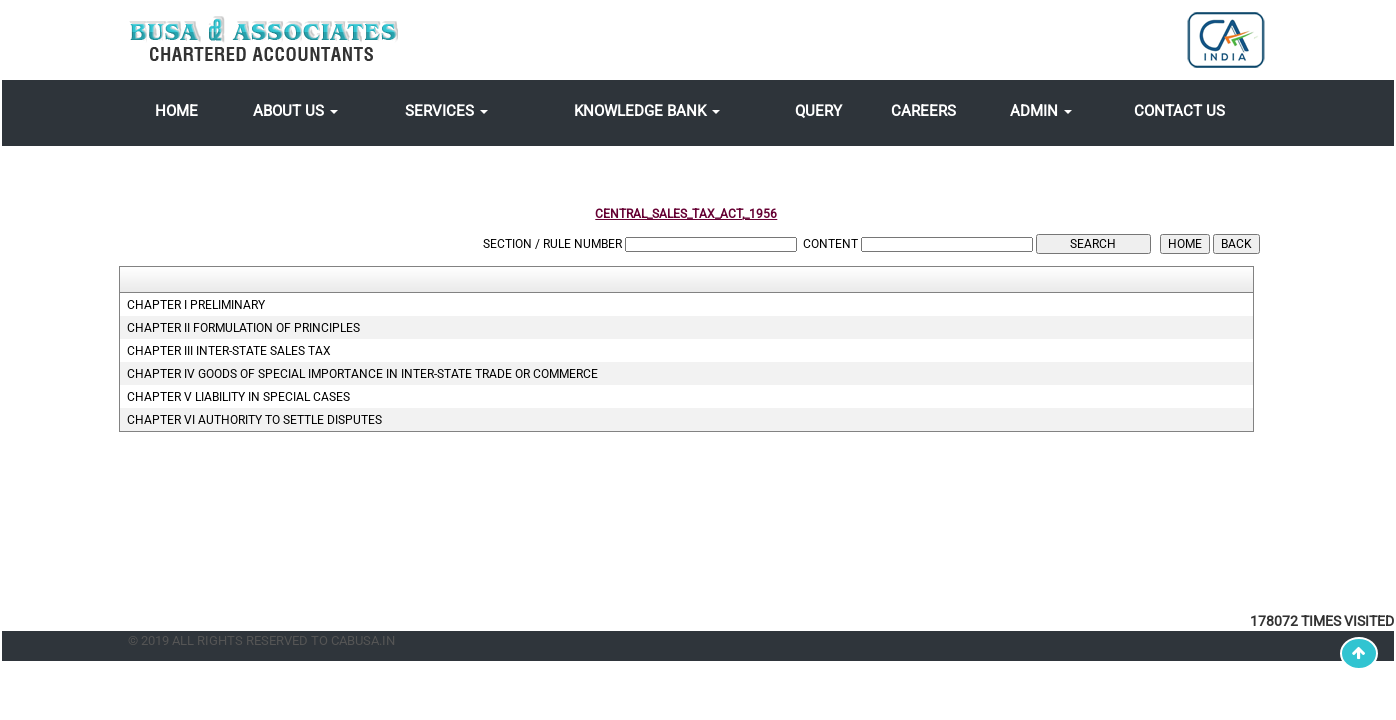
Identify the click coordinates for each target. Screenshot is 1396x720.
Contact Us (1179, 111)
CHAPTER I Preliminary (196, 305)
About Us (295, 111)
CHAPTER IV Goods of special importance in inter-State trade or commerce (362, 374)
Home (176, 111)
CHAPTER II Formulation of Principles (243, 328)
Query (818, 111)
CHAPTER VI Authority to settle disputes (254, 420)
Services (446, 111)
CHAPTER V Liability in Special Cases (238, 397)
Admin (1041, 111)
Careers (923, 111)
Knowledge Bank (647, 111)
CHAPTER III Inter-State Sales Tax (229, 351)
